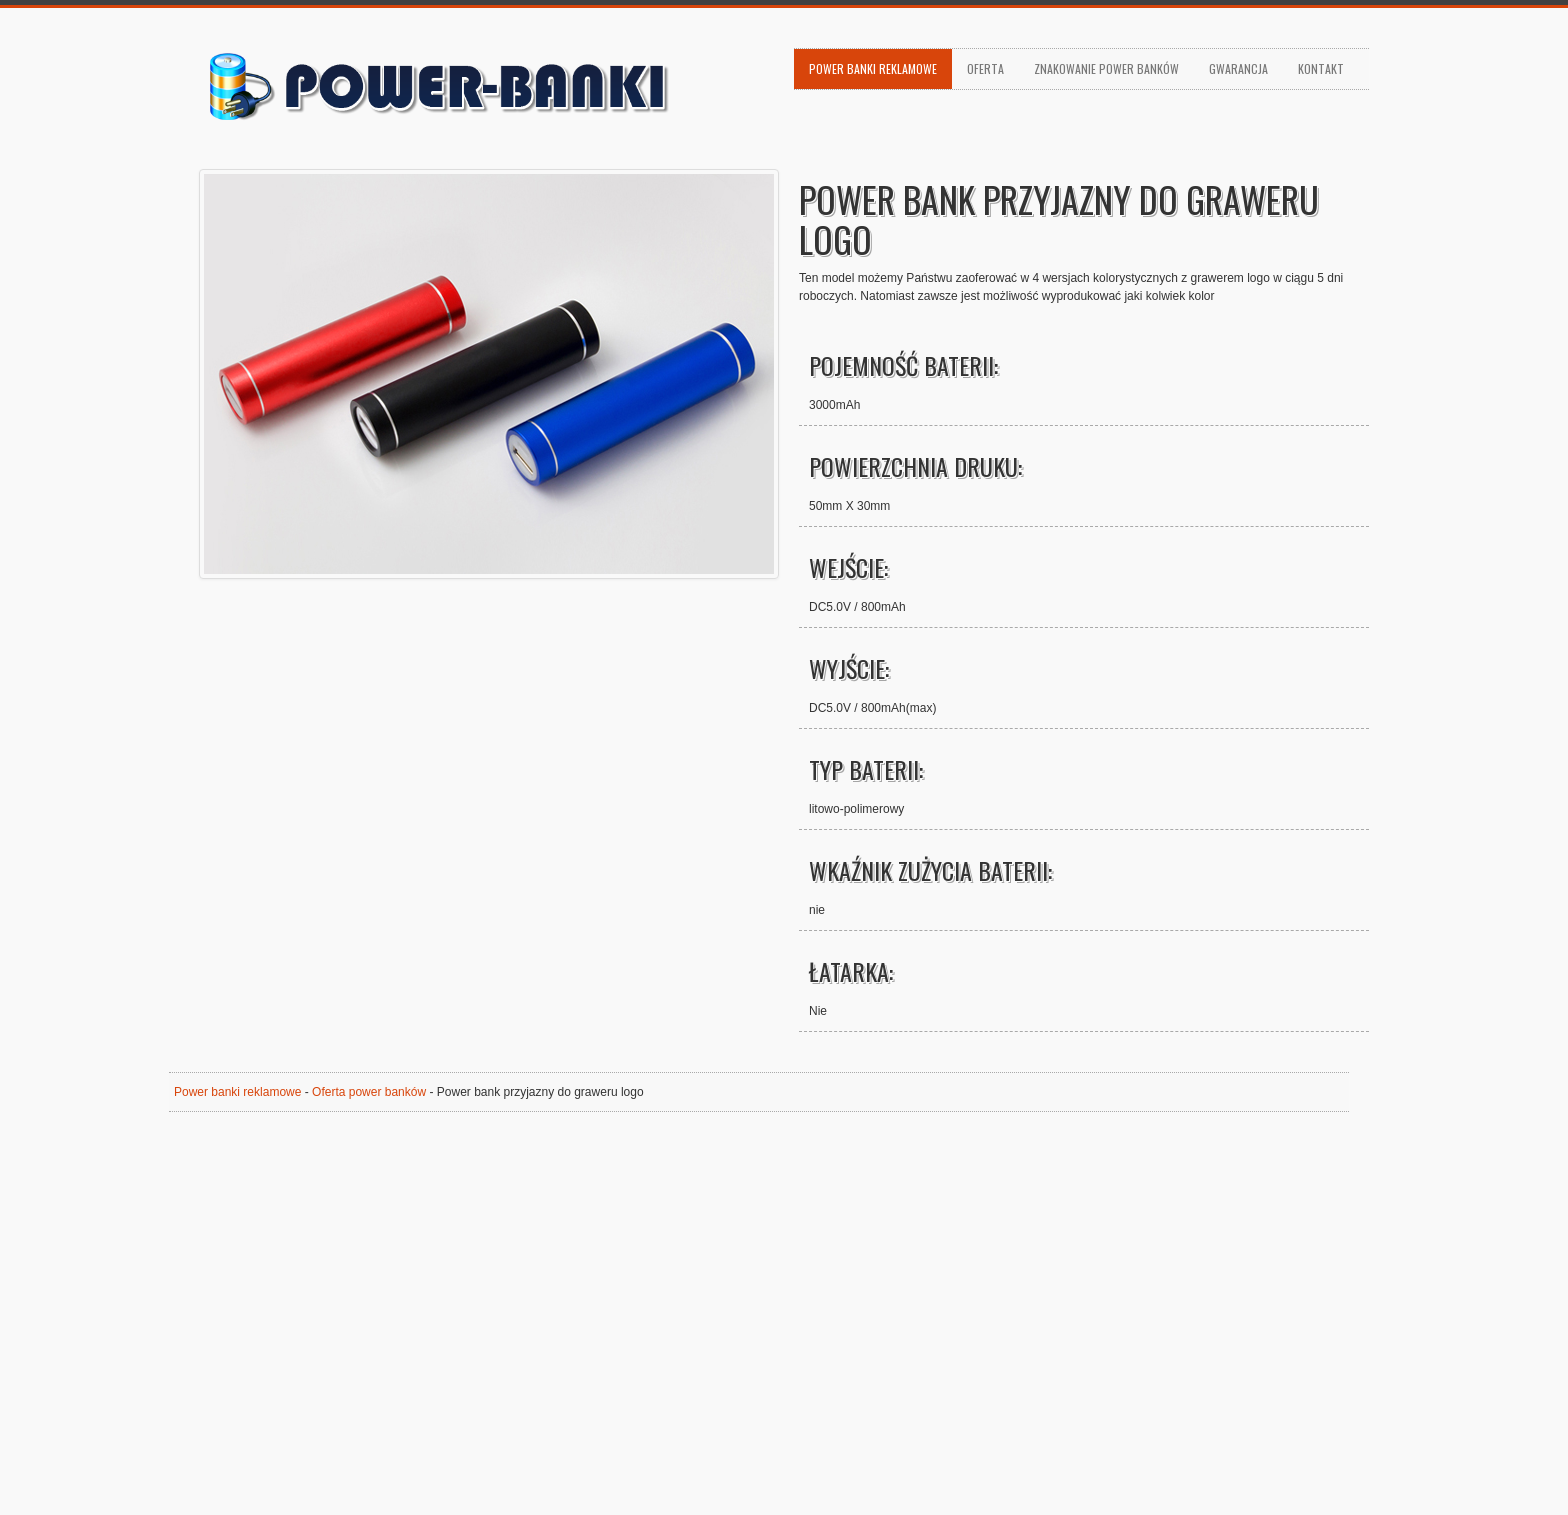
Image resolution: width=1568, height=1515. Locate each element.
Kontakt (1321, 68)
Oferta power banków (369, 1092)
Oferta (985, 68)
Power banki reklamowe (873, 68)
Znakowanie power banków (1106, 68)
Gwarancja (1238, 68)
